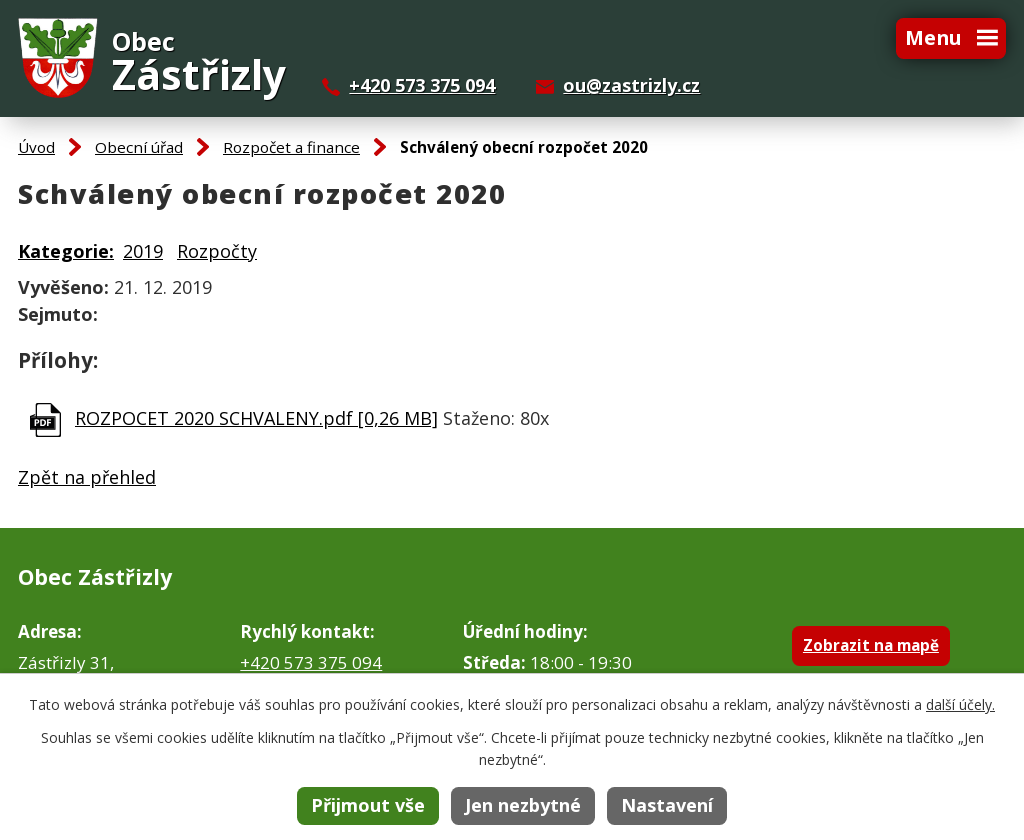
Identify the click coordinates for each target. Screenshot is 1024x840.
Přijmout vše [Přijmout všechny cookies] (368, 805)
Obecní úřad (139, 147)
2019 (143, 251)
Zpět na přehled (87, 477)
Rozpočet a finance (291, 147)
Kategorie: (66, 251)
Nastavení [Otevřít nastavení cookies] (667, 805)
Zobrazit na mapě (871, 645)
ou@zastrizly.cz (631, 85)
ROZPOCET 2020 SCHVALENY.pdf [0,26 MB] (256, 418)
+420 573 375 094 (422, 85)
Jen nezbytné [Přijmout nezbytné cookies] (523, 805)
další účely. (960, 704)
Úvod (36, 147)
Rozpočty (217, 251)
